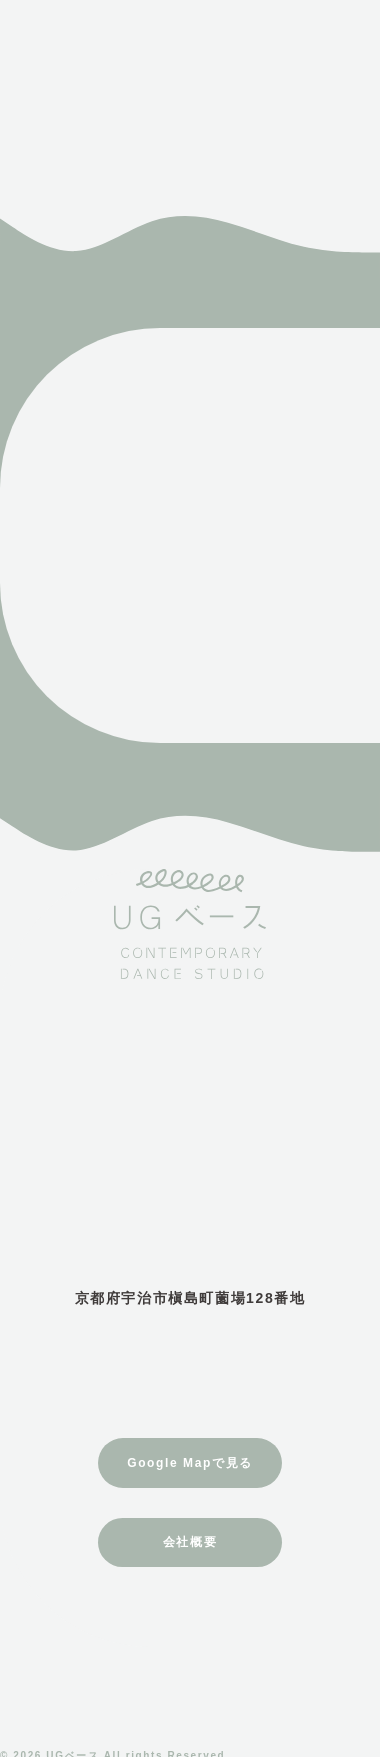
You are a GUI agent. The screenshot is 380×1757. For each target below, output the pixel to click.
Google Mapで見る (189, 1463)
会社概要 (190, 1542)
